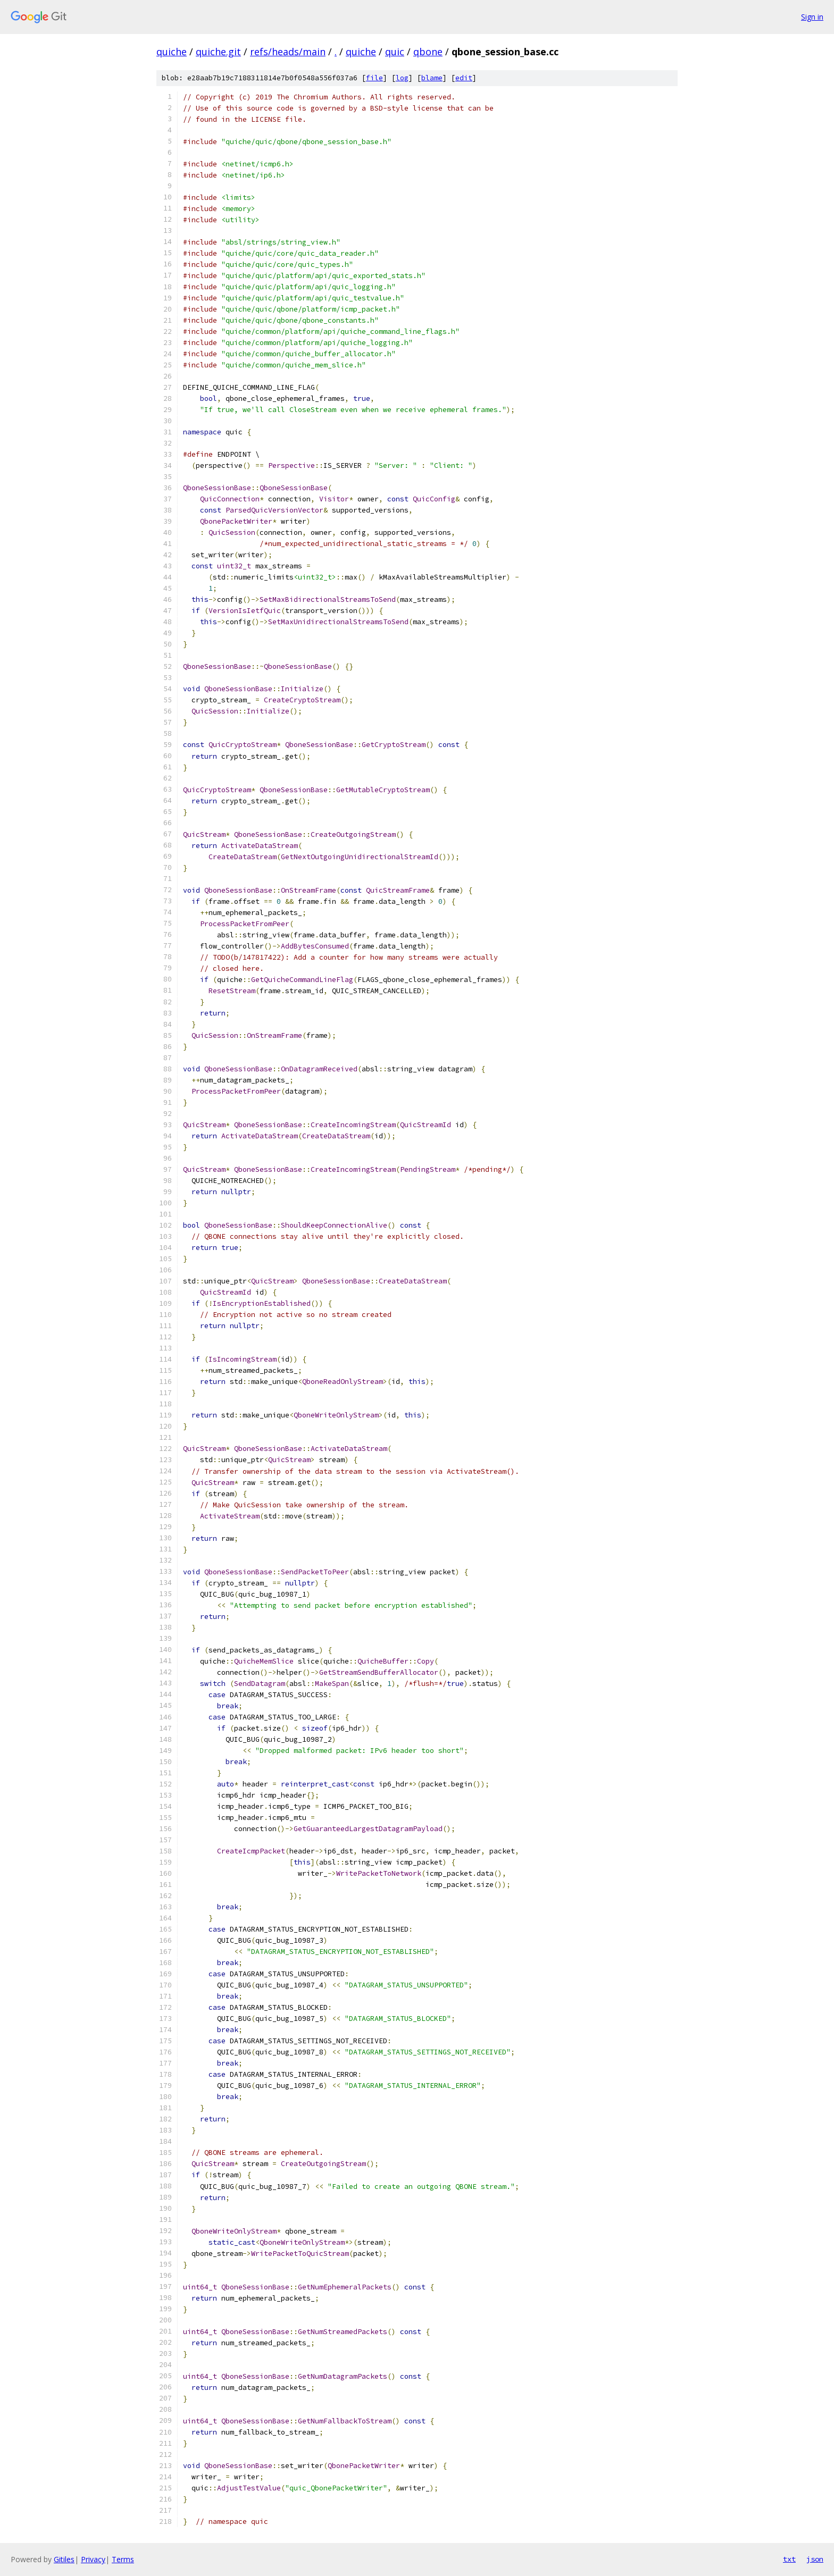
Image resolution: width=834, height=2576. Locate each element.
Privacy (93, 2559)
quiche (171, 51)
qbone (428, 51)
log (402, 77)
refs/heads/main (288, 51)
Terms (123, 2559)
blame (432, 77)
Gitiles (64, 2559)
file (374, 77)
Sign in (812, 17)
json (814, 2559)
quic (394, 51)
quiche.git (218, 51)
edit (463, 77)
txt (789, 2559)
